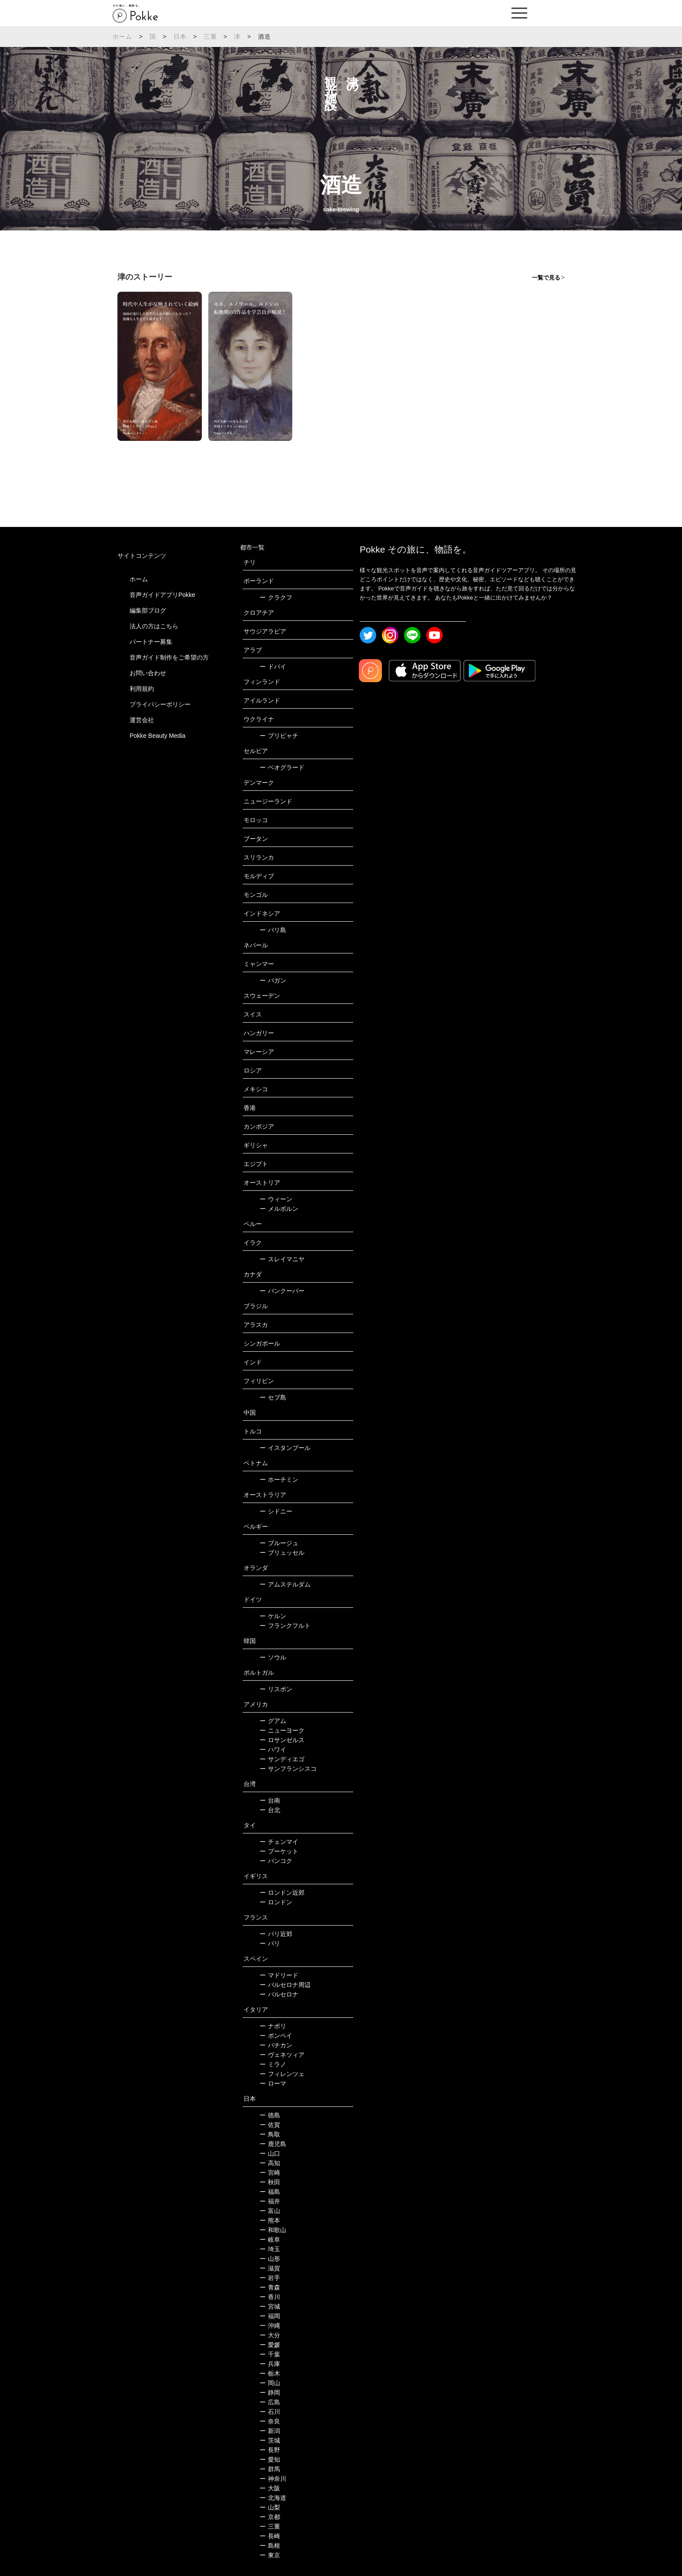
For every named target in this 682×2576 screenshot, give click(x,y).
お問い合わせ (148, 673)
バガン (273, 980)
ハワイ (273, 1749)
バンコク (276, 1860)
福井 (270, 2201)
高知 (270, 2162)
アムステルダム (285, 1584)
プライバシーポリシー (160, 704)
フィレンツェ (282, 2073)
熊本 (270, 2220)
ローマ (273, 2083)
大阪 (270, 2488)
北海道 (273, 2497)
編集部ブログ (148, 610)
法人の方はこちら (154, 626)
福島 (270, 2191)
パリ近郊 (276, 1933)
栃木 (270, 2373)
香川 (270, 2296)
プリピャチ (279, 735)
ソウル (273, 1657)
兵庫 (270, 2363)
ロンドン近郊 (282, 1892)
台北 (270, 1809)
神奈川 (273, 2478)
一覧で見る (546, 277)
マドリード (279, 1975)
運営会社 (142, 719)
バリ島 (273, 929)
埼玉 (270, 2249)
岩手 (270, 2277)
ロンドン (276, 1902)
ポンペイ (276, 2035)
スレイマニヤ (282, 1259)
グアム (273, 1720)
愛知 (270, 2459)
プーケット (279, 1851)
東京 (270, 2555)
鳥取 (270, 2134)
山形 (270, 2258)
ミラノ (273, 2064)
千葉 (270, 2354)
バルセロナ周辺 (285, 1984)
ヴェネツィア (282, 2054)
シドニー (276, 1511)
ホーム (123, 36)
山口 (270, 2153)
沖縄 (270, 2325)
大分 (270, 2335)
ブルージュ (279, 1543)
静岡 (270, 2392)
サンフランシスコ (288, 1768)
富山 (270, 2210)
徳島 (270, 2115)
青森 (270, 2287)
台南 (270, 1800)
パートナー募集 (151, 641)
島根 (270, 2545)
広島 (270, 2402)
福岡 (270, 2316)
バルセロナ (279, 1994)
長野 (270, 2449)
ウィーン (276, 1199)
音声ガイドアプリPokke (162, 594)
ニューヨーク (282, 1730)
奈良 (270, 2421)
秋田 (270, 2182)
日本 (180, 36)
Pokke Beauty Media (157, 735)
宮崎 (270, 2172)
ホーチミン (279, 1479)
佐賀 (270, 2124)
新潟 (270, 2430)
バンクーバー (282, 1290)
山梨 (270, 2507)
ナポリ (273, 2026)
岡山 (270, 2382)
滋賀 (270, 2268)
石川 (270, 2411)
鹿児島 (273, 2143)
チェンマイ (279, 1841)
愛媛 (270, 2344)
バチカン (276, 2045)
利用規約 (142, 688)
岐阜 (270, 2239)
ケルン (273, 1616)
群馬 (270, 2469)
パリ (270, 1943)
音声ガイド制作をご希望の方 (169, 657)
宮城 (270, 2306)
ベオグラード (282, 767)
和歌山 (273, 2229)
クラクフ (276, 597)
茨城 (270, 2440)
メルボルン (279, 1208)
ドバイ (273, 666)
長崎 (270, 2536)
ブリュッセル (282, 1552)
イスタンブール (285, 1447)
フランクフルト (285, 1625)
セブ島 (273, 1397)
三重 (210, 36)
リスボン (276, 1689)
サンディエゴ (282, 1759)
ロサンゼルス (282, 1739)
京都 (270, 2516)
